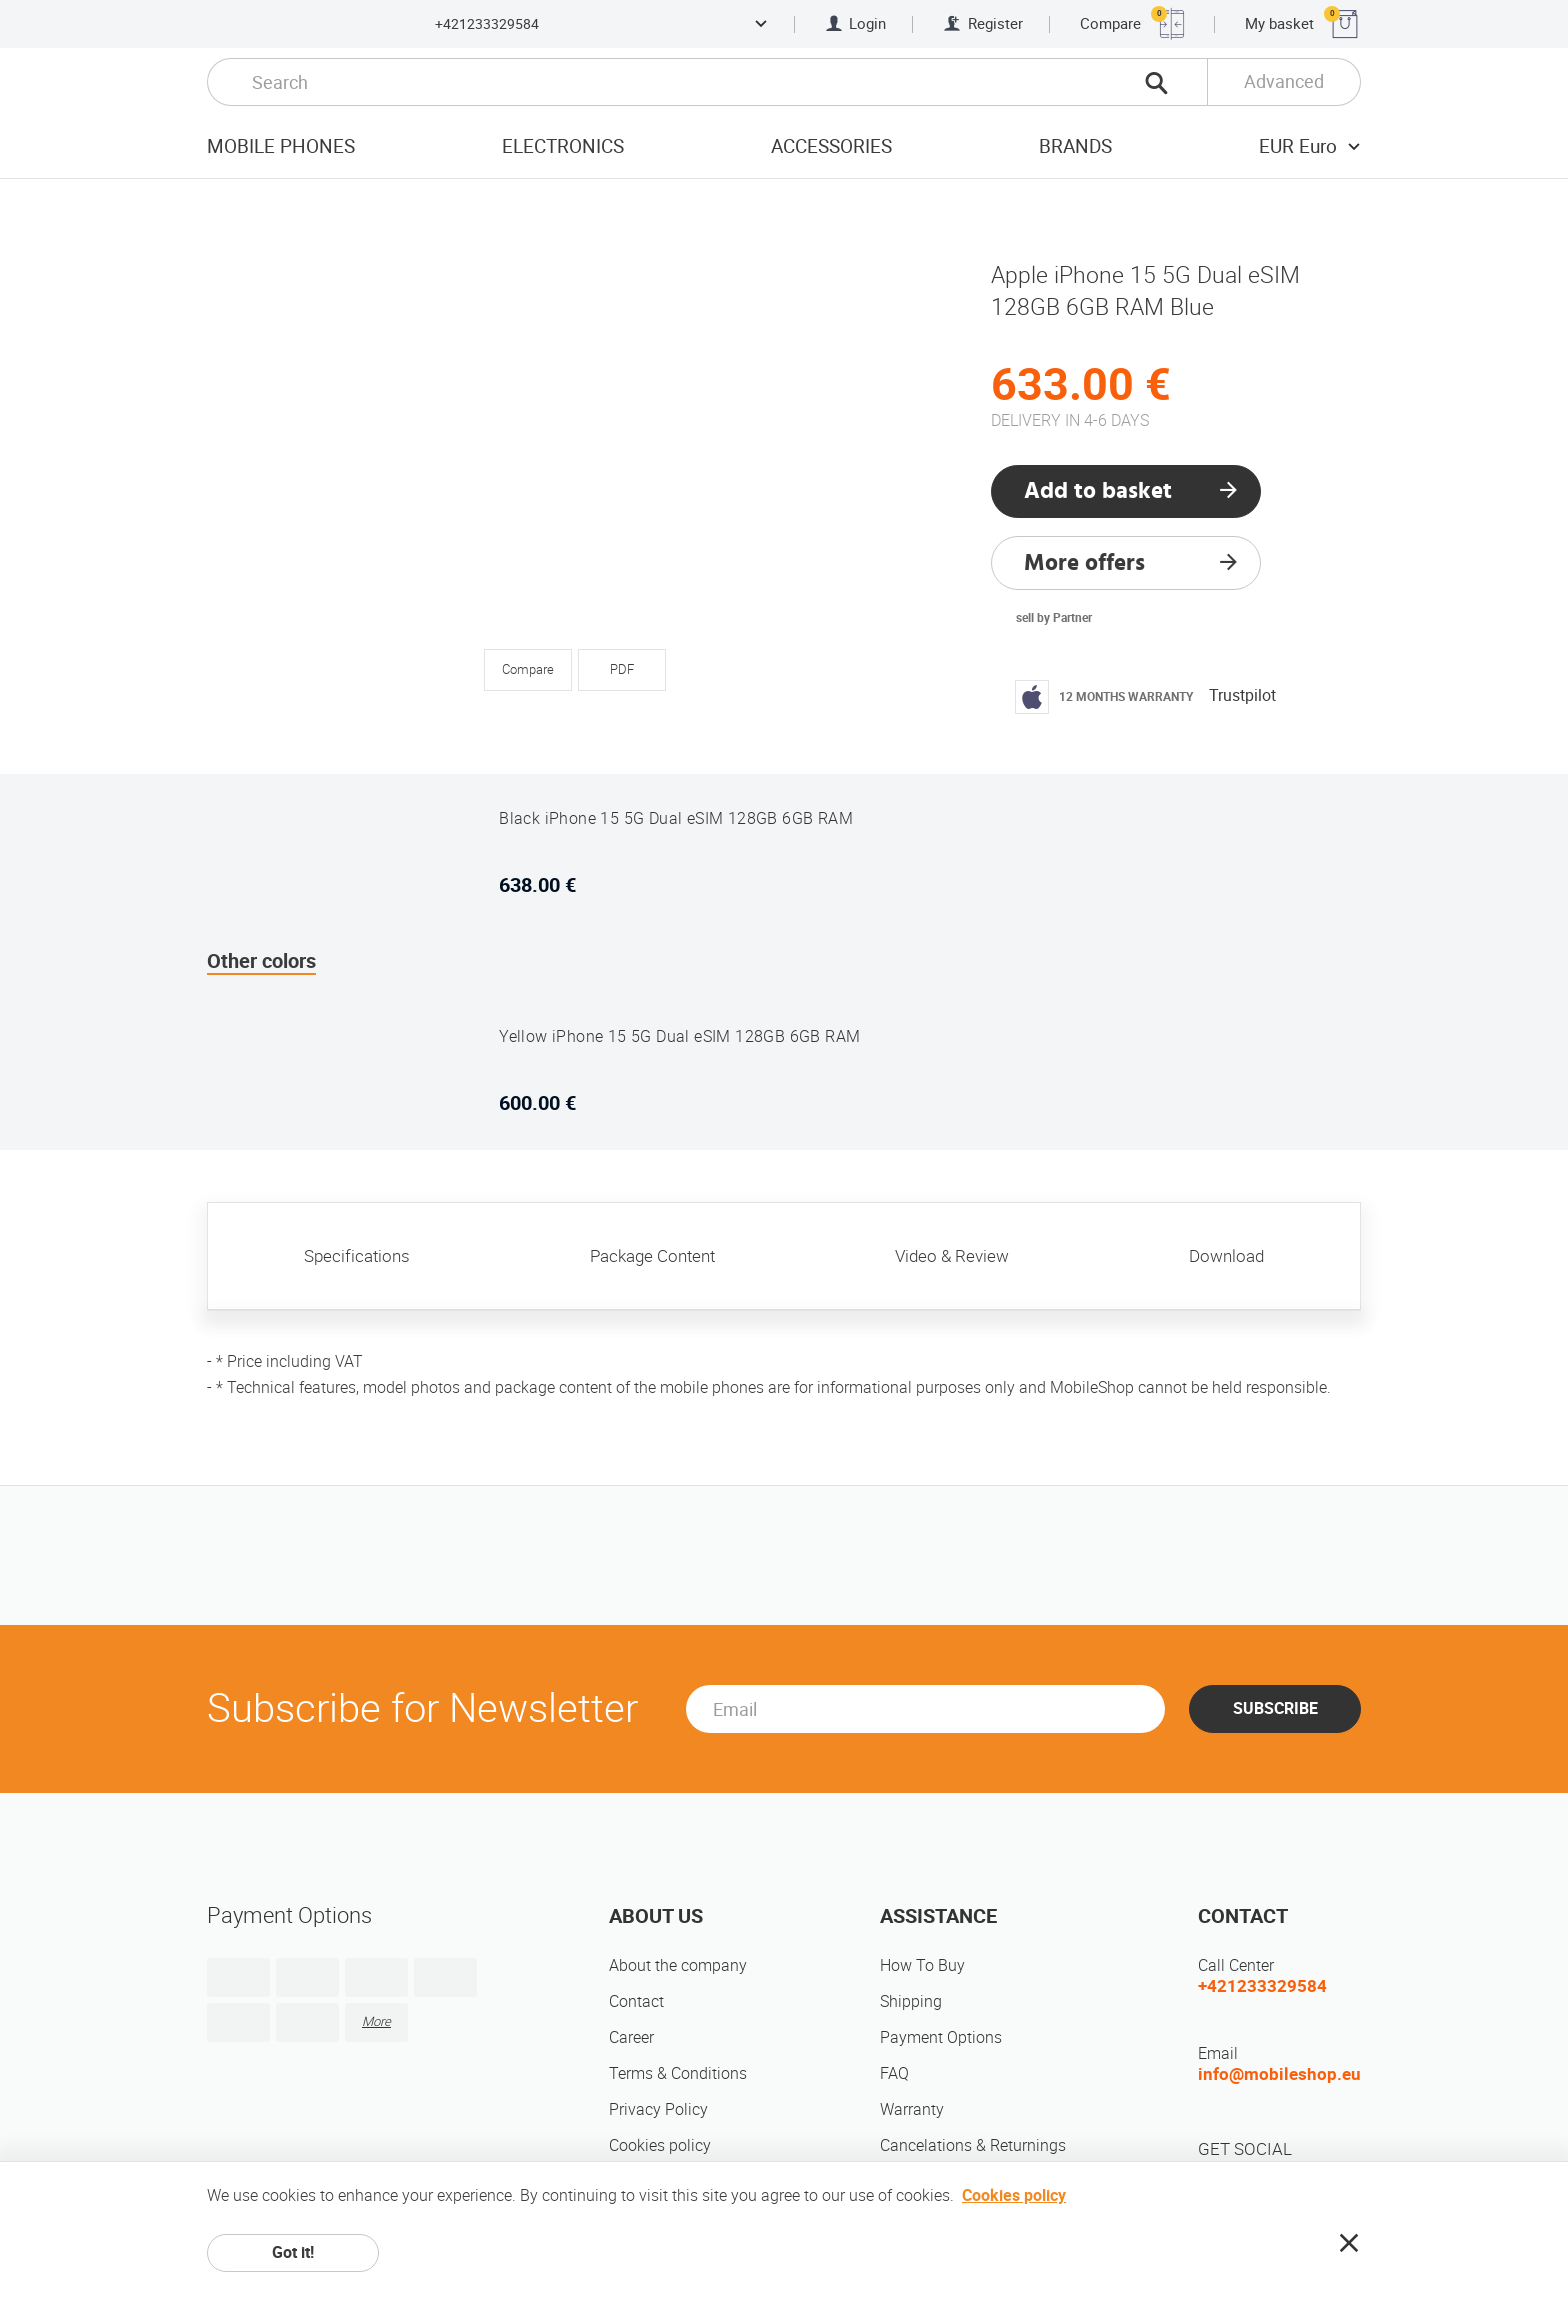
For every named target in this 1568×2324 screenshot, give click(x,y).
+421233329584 (487, 24)
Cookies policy (660, 2145)
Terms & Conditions (678, 2073)
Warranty (912, 2109)
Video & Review (952, 1256)
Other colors (261, 961)
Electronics (563, 146)
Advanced (1284, 81)
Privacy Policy (658, 2109)
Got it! (293, 2252)
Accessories (831, 146)
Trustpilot (1242, 695)
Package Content (652, 1256)
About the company (678, 1965)
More (376, 2021)
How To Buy (922, 1965)
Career (631, 2037)
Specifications (357, 1256)
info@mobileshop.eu (1279, 2074)
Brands (1075, 146)
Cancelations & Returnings (973, 2145)
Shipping (911, 2001)
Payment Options (941, 2037)
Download (1226, 1256)
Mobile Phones (281, 146)
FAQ (894, 2073)
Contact (636, 2001)
